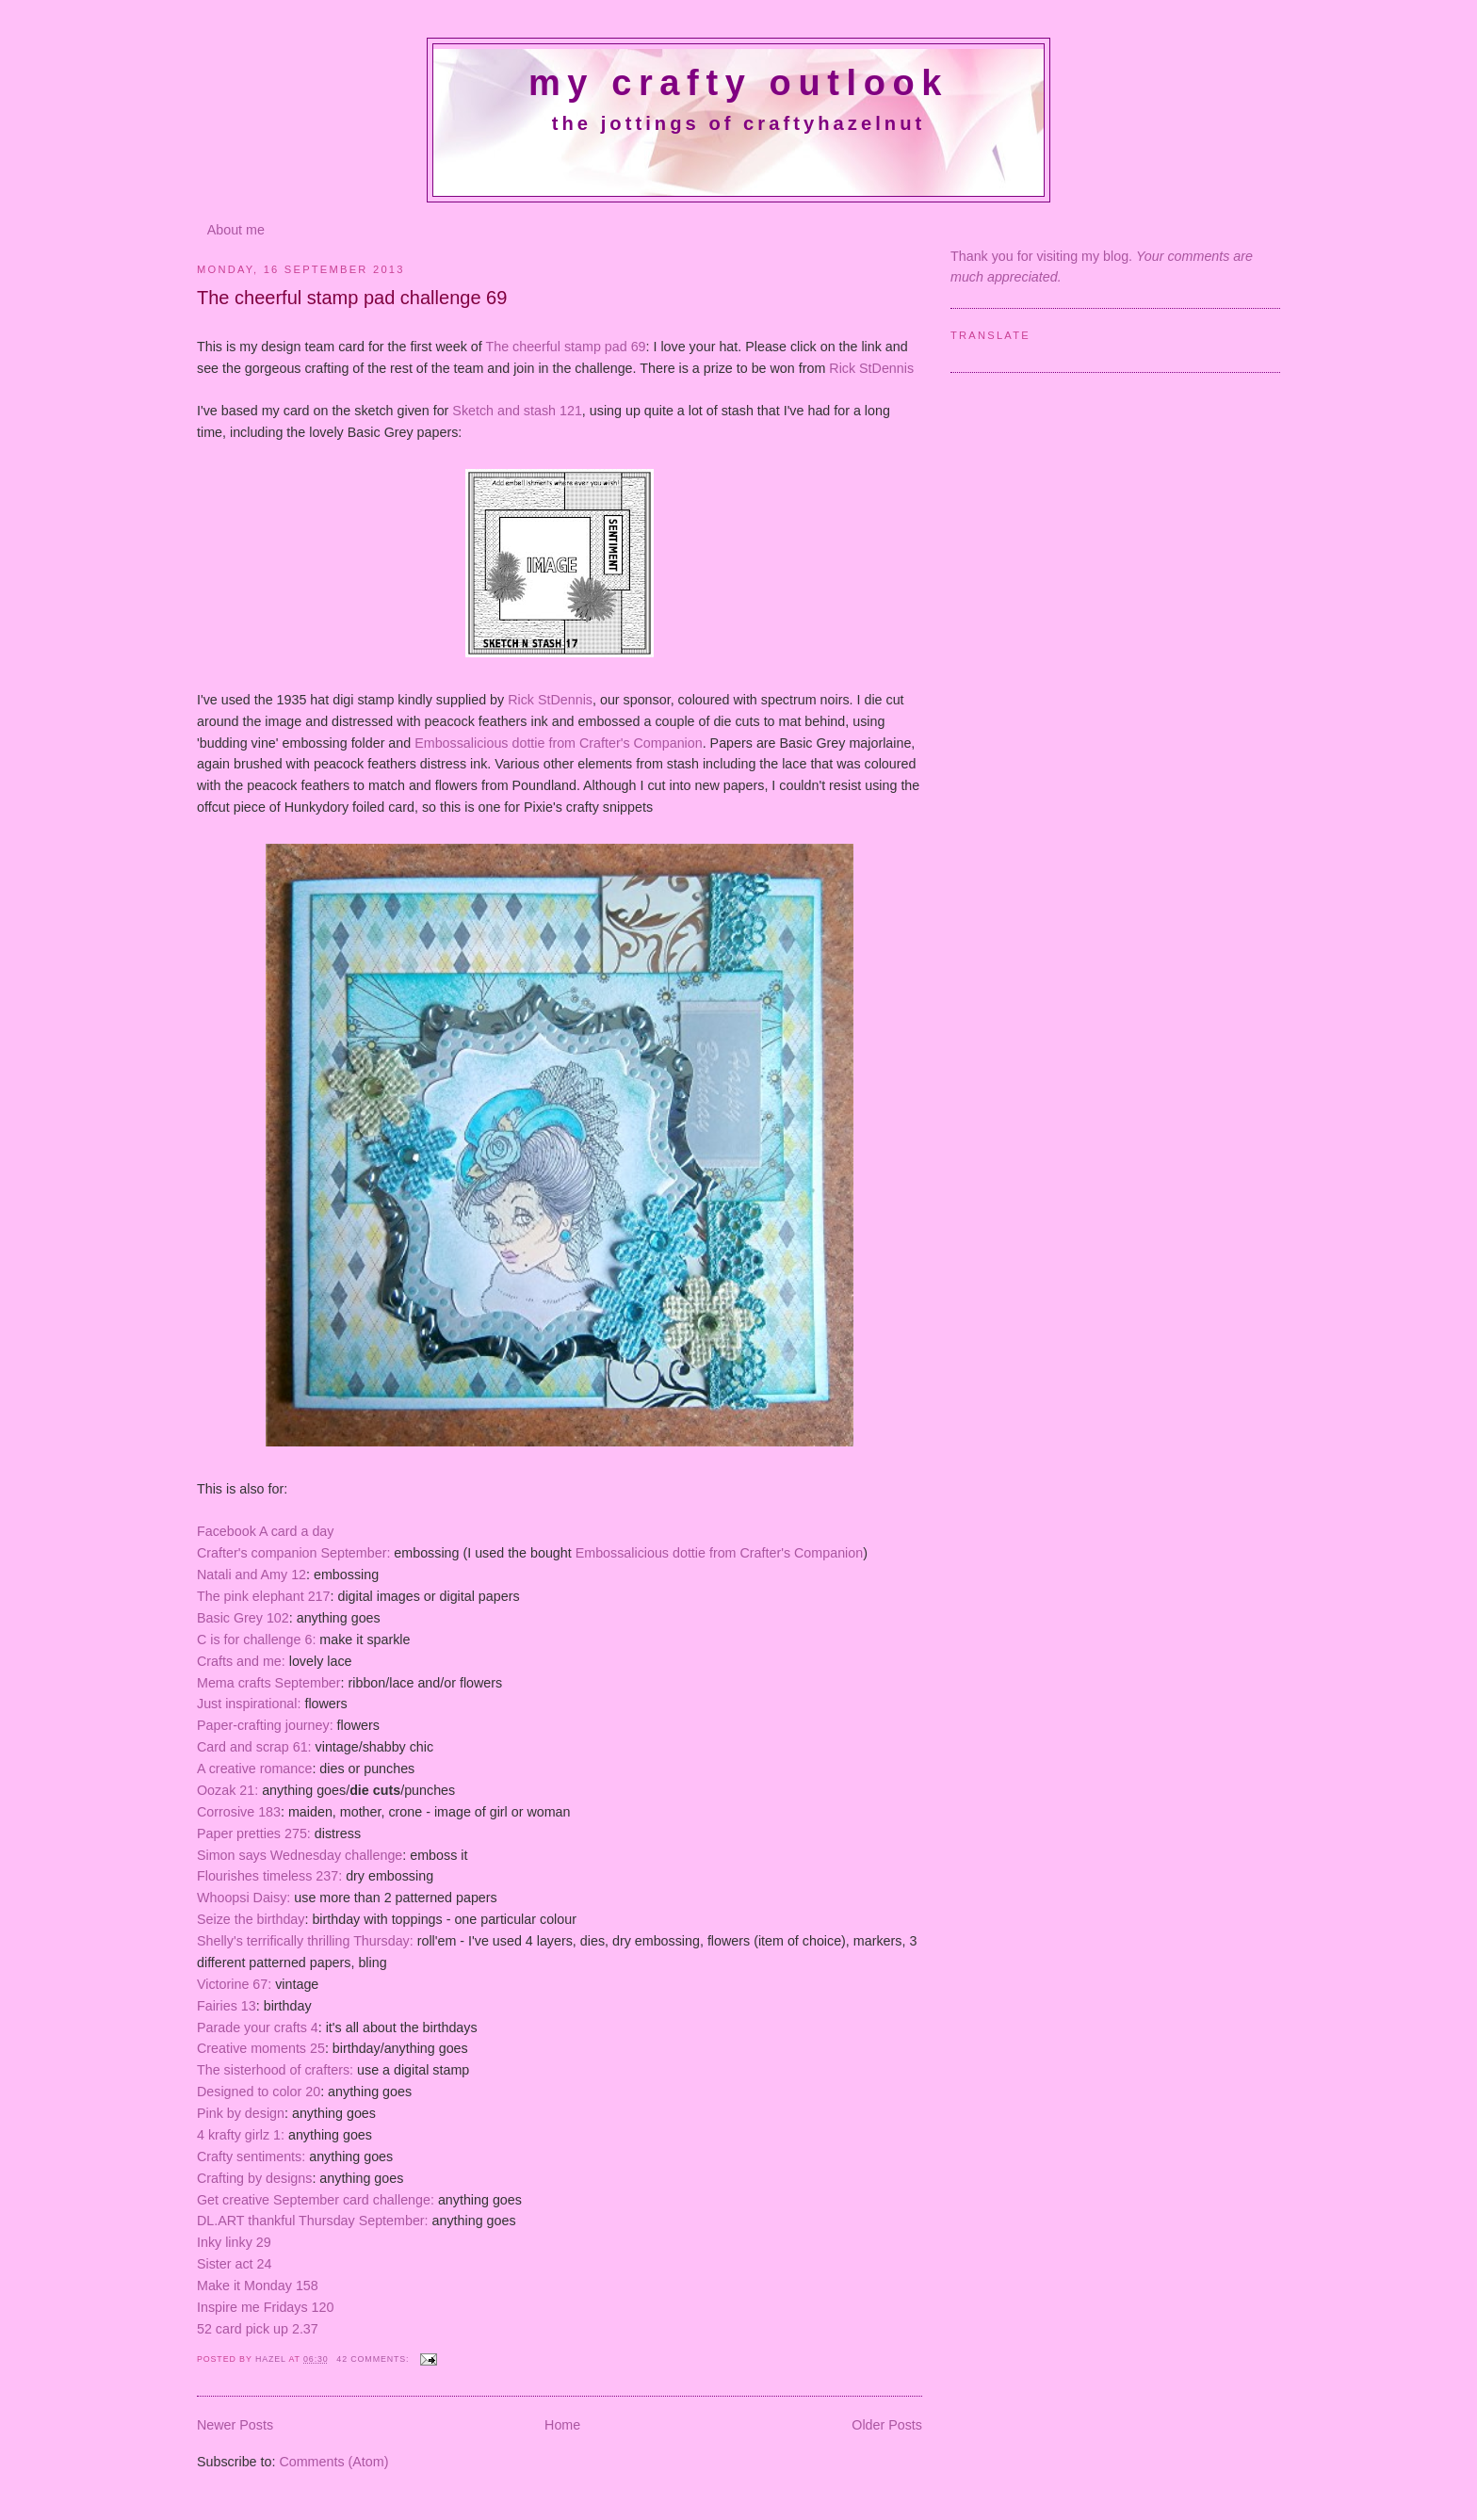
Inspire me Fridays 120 (265, 2307)
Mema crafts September (269, 1682)
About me (236, 229)
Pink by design (240, 2113)
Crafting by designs (254, 2178)
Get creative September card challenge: (315, 2199)
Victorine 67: (234, 1984)
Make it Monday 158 (257, 2285)
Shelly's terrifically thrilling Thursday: (305, 1940)
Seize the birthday (250, 1919)
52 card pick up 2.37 (257, 2328)
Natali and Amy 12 (251, 1574)
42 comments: (374, 2359)
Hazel (272, 2359)
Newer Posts (235, 2424)
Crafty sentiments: (251, 2156)
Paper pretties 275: (254, 1833)
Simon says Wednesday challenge (299, 1855)
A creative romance (254, 1768)
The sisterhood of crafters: (275, 2069)
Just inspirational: (248, 1703)
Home (562, 2424)
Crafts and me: (241, 1661)
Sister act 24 (234, 2263)
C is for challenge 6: (256, 1639)
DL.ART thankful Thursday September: (313, 2220)
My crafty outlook (738, 83)
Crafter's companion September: (293, 1552)
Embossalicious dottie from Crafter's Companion (558, 743)
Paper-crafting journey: (265, 1725)
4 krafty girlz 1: (240, 2134)
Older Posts (887, 2424)
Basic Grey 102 (243, 1617)
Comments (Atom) (333, 2461)
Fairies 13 (226, 2005)
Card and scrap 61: (254, 1746)
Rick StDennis (869, 368)
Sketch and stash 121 (517, 410)
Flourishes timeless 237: (271, 1875)
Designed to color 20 (258, 2091)
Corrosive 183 (239, 1811)
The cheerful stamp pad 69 (565, 346)
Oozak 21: (229, 1790)
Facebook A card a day (265, 1531)
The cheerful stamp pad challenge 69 (352, 297)
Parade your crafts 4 (257, 2027)
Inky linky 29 (234, 2242)
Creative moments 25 (261, 2048)
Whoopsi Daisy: (243, 1897)
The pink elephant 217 (264, 1596)
